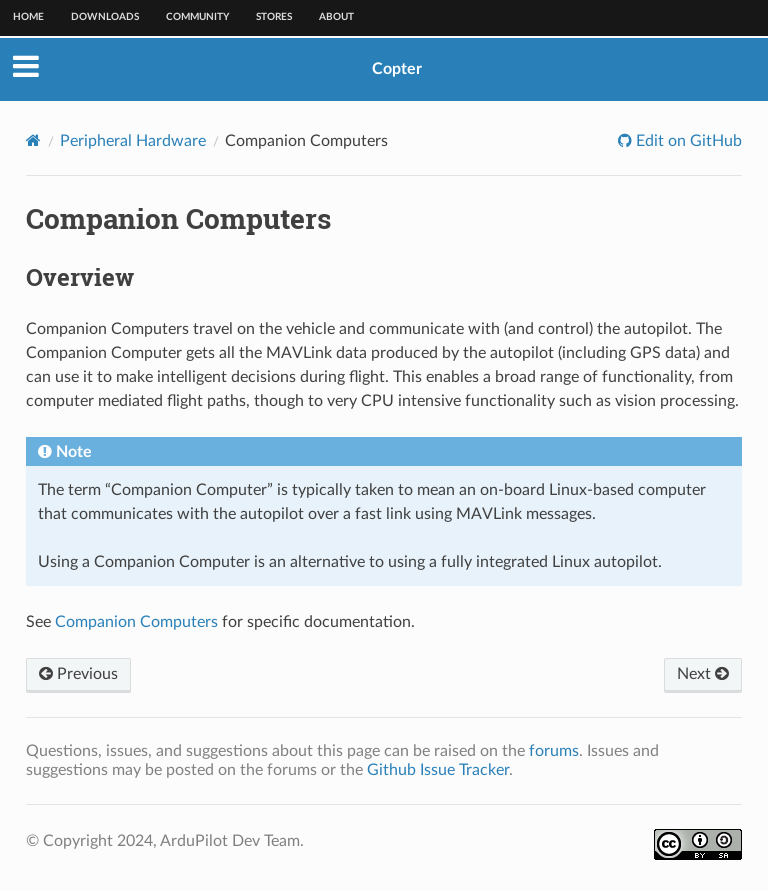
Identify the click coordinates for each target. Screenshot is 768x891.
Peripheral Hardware (133, 141)
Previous (78, 674)
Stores (274, 17)
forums (554, 751)
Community (197, 17)
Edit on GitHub (687, 141)
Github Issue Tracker (438, 770)
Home (28, 17)
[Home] (33, 140)
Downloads (105, 17)
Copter (397, 69)
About (336, 17)
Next (703, 674)
